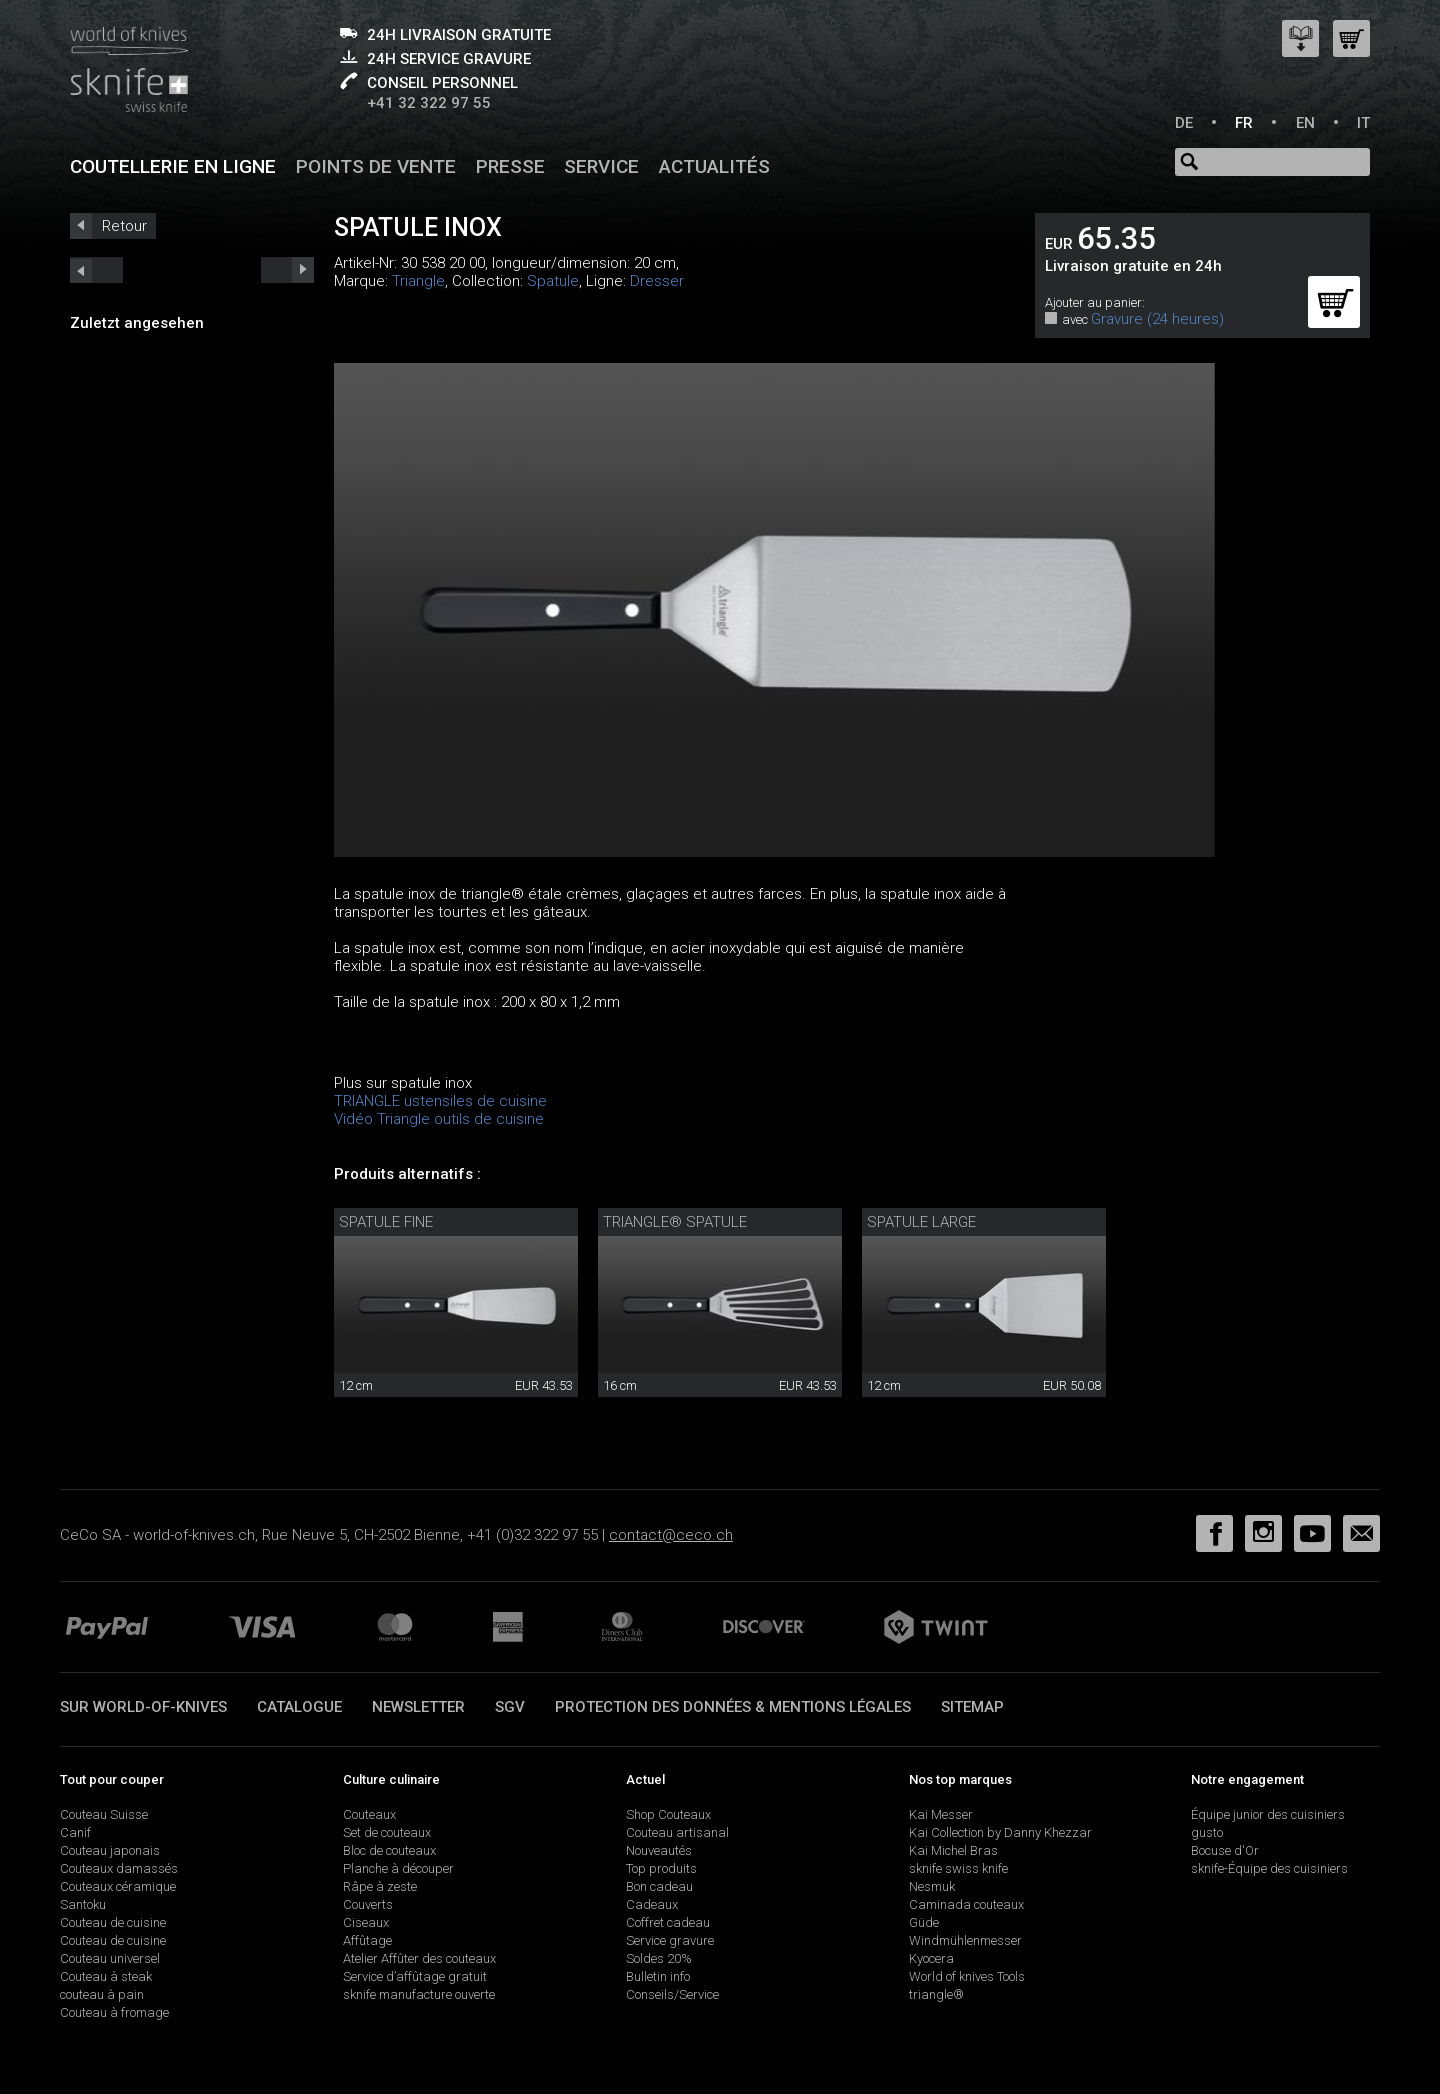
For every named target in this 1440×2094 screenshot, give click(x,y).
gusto (1207, 1832)
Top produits (661, 1868)
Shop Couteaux (668, 1814)
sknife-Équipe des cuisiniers (1269, 1868)
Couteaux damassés (119, 1868)
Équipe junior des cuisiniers (1268, 1814)
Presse (510, 166)
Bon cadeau (659, 1886)
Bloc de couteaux (389, 1850)
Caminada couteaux (966, 1904)
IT (1363, 123)
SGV (510, 1707)
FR (1244, 123)
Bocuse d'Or (1225, 1850)
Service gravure (670, 1940)
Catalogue (299, 1707)
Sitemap (972, 1707)
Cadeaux (652, 1904)
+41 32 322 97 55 (429, 103)
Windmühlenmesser (965, 1940)
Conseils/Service (672, 1994)
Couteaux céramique (118, 1886)
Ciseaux (366, 1922)
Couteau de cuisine (113, 1922)
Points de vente (376, 166)
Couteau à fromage (114, 2012)
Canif (75, 1832)
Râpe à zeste (380, 1886)
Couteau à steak (106, 1976)
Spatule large (921, 1222)
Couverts (368, 1904)
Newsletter (418, 1707)
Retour (124, 226)
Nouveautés (659, 1850)
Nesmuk (932, 1886)
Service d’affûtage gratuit (415, 1976)
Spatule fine (386, 1222)
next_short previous (96, 270)
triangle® (936, 1994)
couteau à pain (102, 1994)
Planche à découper (398, 1868)
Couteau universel (110, 1958)
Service (601, 166)
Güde (924, 1922)
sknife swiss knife (958, 1868)
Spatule (553, 281)
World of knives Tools (967, 1976)
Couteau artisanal (677, 1832)
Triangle (418, 281)
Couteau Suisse (104, 1814)
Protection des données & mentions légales (733, 1707)
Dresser (657, 281)
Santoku (83, 1904)
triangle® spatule (675, 1222)
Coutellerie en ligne (173, 166)
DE (1184, 123)
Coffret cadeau (668, 1922)
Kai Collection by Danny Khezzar (1000, 1832)
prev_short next (287, 270)
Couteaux (369, 1814)
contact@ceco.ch (671, 1535)
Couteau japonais (110, 1850)
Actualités (714, 166)
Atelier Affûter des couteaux (419, 1958)
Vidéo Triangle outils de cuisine (439, 1119)
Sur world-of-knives (143, 1707)
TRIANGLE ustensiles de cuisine (440, 1101)
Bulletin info (658, 1976)
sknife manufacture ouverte (419, 1994)
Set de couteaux (387, 1832)
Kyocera (931, 1958)
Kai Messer (941, 1814)
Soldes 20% (659, 1958)
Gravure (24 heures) (1157, 319)
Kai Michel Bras (953, 1850)
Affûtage (367, 1940)
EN (1305, 123)
